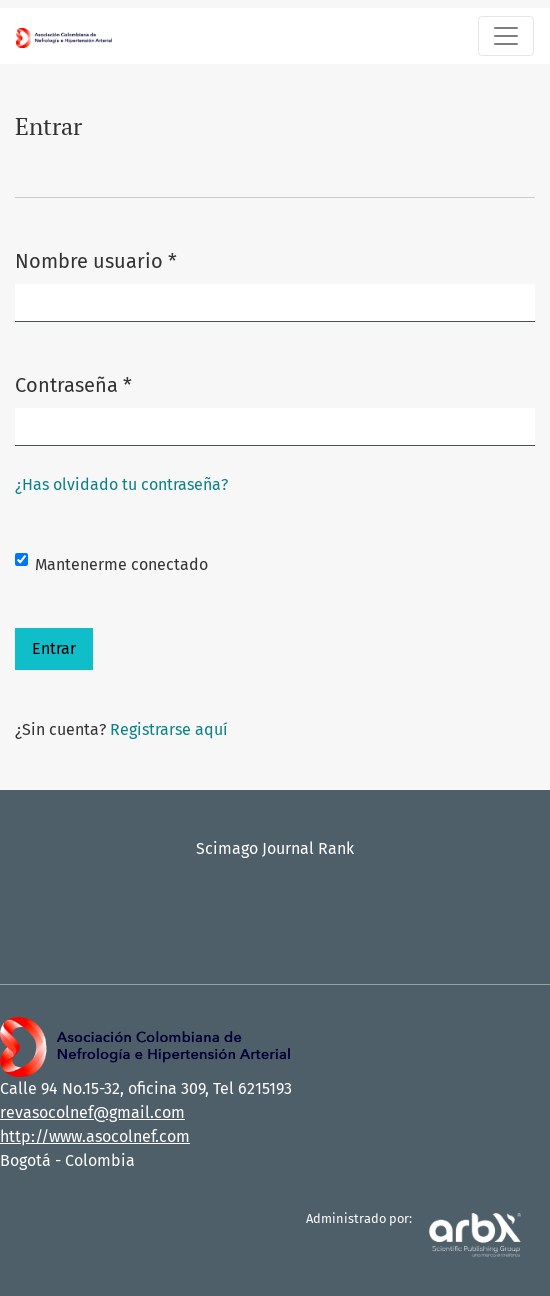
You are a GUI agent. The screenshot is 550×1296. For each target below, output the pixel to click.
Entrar (54, 648)
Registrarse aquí (169, 729)
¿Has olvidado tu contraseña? (121, 484)
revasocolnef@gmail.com (92, 1112)
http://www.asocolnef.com (95, 1136)
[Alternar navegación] (506, 36)
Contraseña (73, 383)
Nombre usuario (96, 259)
